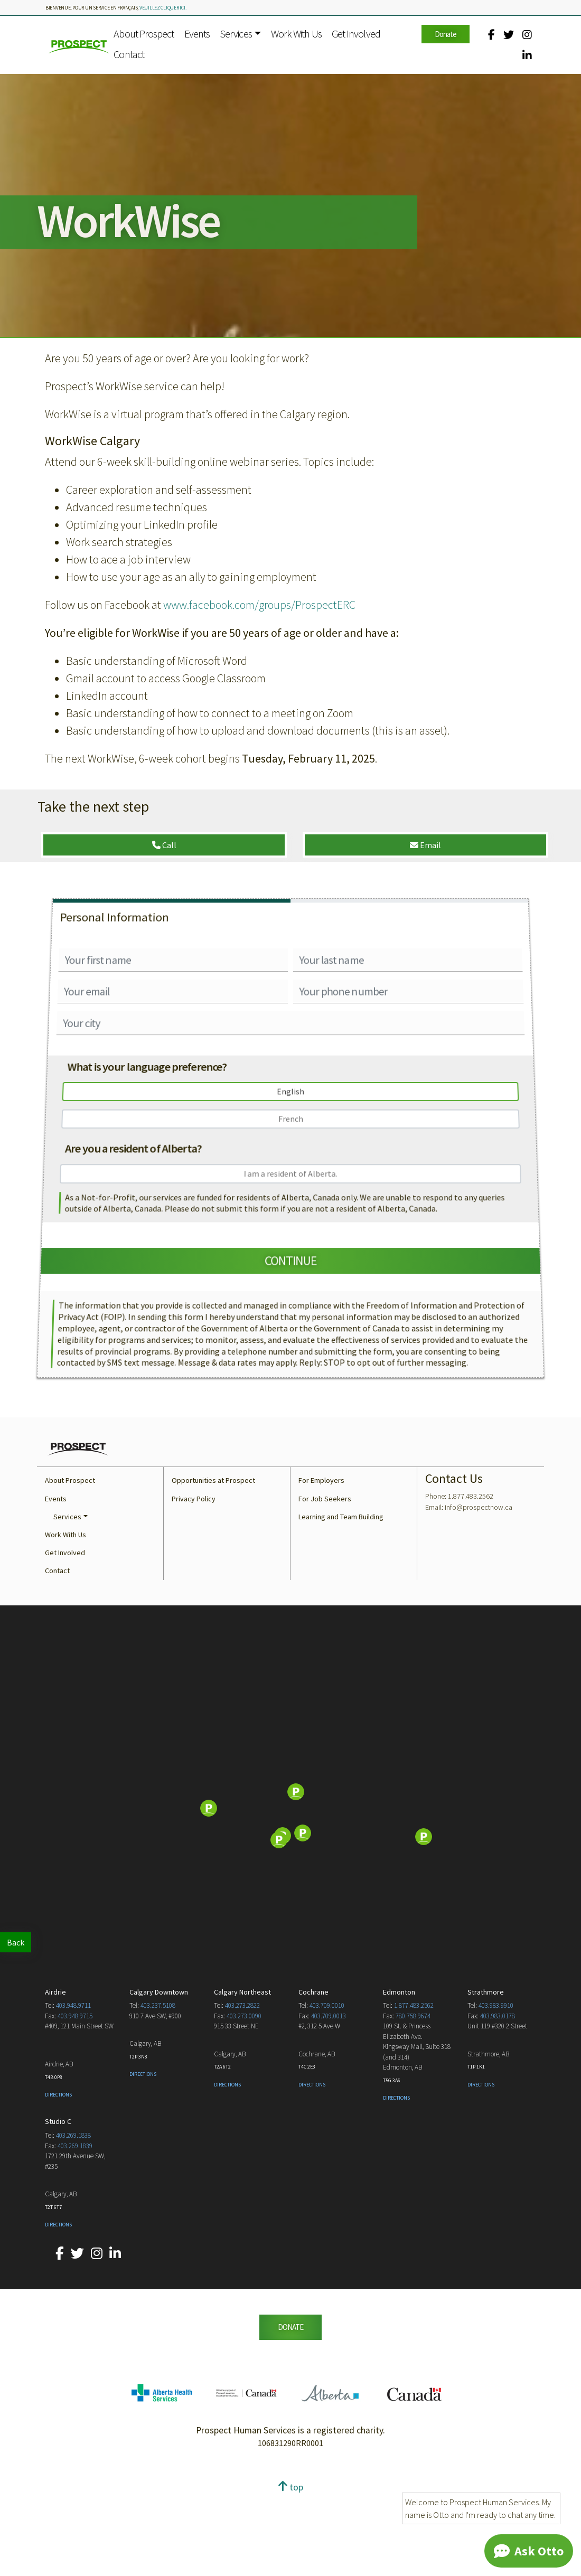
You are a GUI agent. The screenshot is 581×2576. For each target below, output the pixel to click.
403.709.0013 (328, 2103)
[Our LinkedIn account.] (527, 55)
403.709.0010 (327, 2092)
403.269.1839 (75, 2233)
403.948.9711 (73, 2092)
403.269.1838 (73, 2222)
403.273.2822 (242, 2092)
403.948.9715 (75, 2103)
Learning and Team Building (340, 1604)
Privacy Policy (193, 1586)
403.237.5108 (157, 2092)
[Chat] (528, 2551)
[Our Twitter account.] (508, 34)
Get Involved (356, 33)
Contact (129, 54)
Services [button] (236, 33)
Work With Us (296, 33)
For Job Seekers (324, 1586)
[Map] (290, 1896)
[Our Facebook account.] (491, 34)
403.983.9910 (496, 2092)
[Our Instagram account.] (527, 34)
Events (197, 33)
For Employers (321, 1567)
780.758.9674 (413, 2103)
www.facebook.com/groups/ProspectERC (259, 604)
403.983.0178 (497, 2103)
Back (15, 1942)
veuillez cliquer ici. (162, 8)
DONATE (290, 2414)
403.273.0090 (244, 2103)
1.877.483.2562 (414, 2092)
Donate (445, 34)
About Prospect (144, 33)
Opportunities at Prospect (213, 1567)
